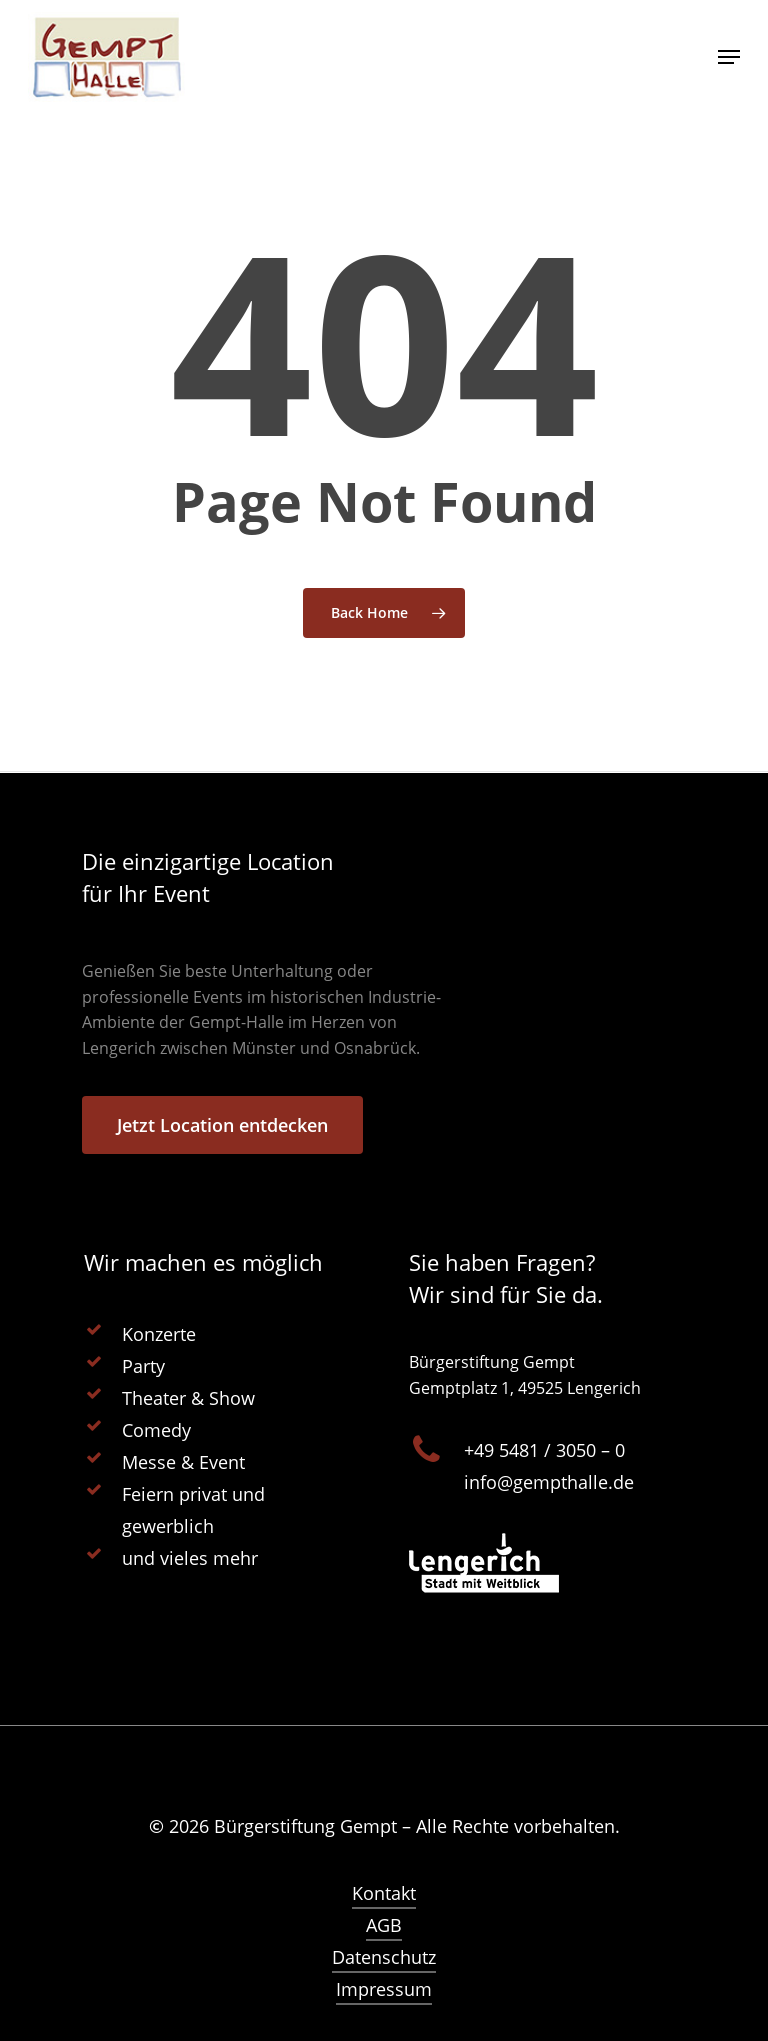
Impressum (384, 1989)
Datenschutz (384, 1957)
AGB (384, 1925)
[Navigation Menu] (729, 57)
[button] (44, 1997)
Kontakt (384, 1893)
